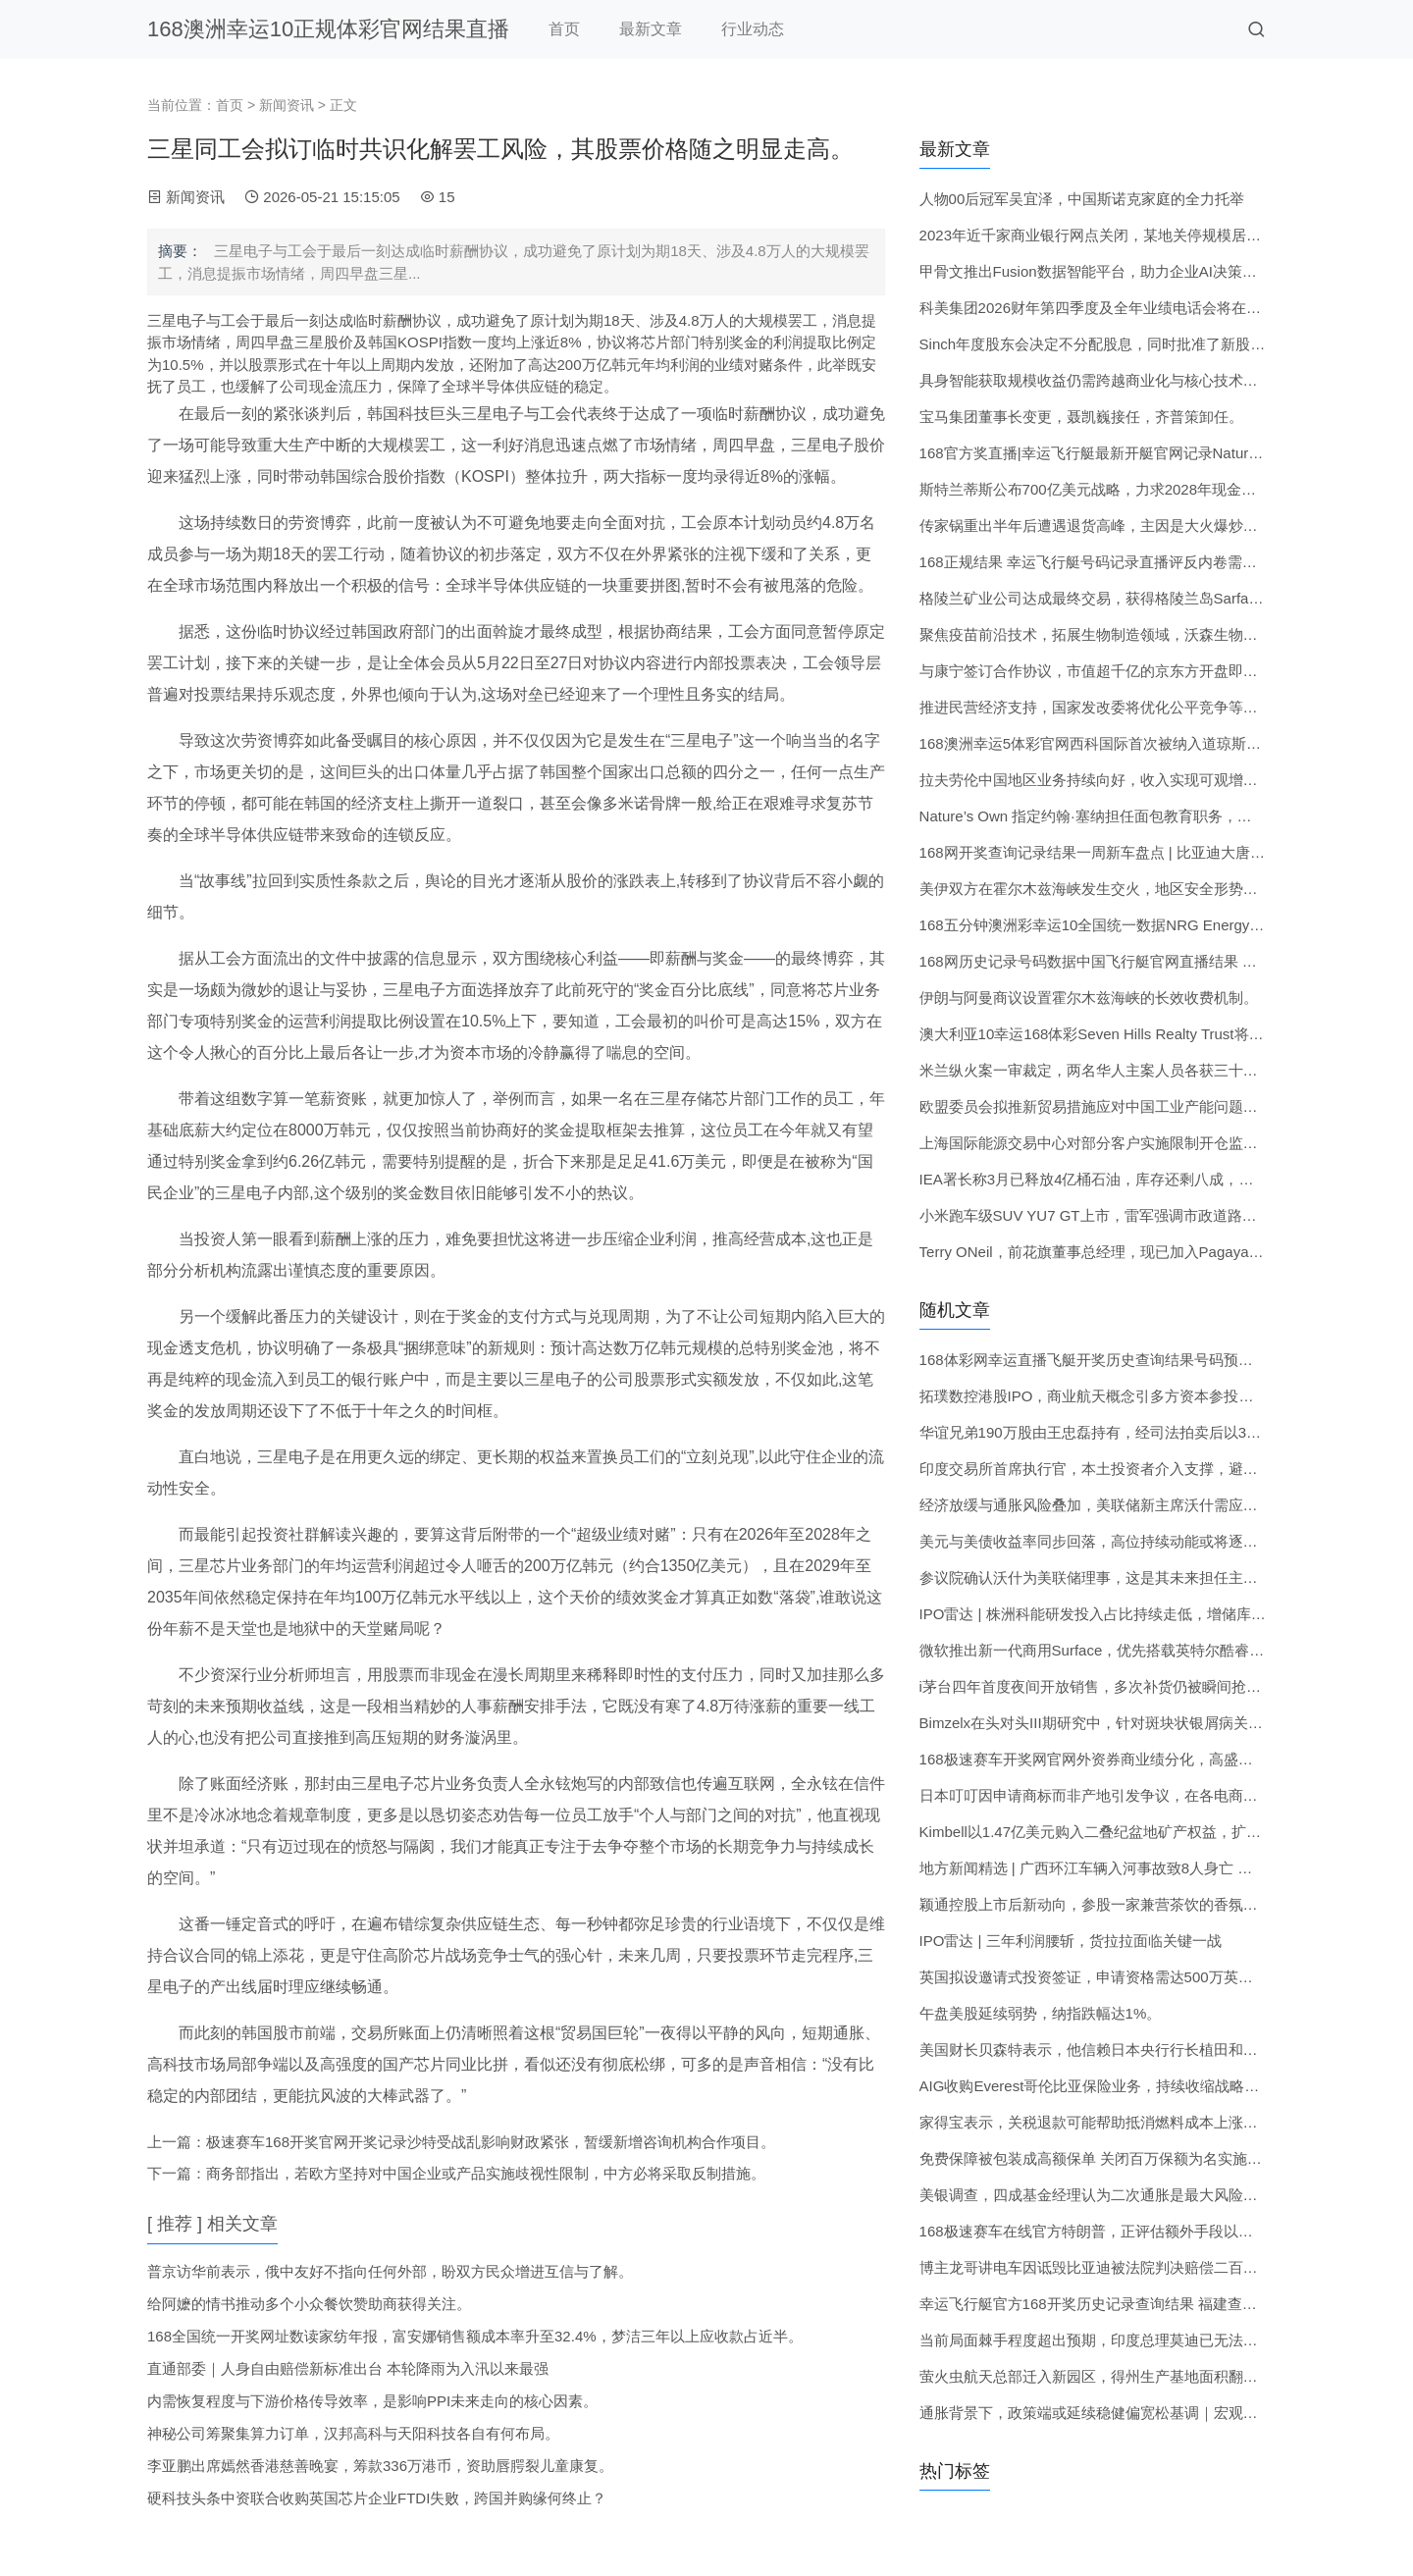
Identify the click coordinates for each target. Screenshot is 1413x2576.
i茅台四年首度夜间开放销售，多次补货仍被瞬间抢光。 (1097, 1686)
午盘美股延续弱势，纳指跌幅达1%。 (1040, 2013)
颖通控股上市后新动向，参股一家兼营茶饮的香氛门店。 (1103, 1904)
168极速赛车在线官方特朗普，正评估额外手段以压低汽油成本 (1123, 2231)
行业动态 (752, 29)
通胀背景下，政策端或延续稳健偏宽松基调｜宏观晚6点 (1100, 2412)
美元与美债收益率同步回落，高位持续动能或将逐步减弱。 (1110, 1541)
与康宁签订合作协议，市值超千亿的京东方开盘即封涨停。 (1110, 670)
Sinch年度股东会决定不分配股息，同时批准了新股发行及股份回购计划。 (1158, 344)
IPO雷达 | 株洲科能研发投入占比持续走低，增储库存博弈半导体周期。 (1151, 1613)
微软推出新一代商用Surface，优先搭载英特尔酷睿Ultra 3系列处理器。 (1150, 1650)
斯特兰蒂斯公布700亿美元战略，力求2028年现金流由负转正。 (1124, 489)
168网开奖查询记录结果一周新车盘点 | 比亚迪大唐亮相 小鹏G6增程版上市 (1162, 852)
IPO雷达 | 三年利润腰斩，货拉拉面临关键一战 (1070, 1940)
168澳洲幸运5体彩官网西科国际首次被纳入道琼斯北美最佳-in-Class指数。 (1163, 743)
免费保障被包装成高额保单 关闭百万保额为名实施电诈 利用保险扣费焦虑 (1158, 2158)
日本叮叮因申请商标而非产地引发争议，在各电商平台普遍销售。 (1132, 1795)
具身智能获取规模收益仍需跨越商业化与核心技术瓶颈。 (1103, 380)
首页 (564, 29)
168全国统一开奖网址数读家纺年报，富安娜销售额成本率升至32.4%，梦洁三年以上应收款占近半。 (475, 2336)
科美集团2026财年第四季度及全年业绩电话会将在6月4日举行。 (1127, 307)
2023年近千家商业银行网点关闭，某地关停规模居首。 (1097, 235)
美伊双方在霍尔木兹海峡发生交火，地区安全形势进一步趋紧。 (1125, 888)
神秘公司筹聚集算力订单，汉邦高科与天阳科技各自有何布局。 (353, 2433)
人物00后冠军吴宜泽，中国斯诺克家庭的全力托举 (1082, 198)
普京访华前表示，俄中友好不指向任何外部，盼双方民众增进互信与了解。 (390, 2271)
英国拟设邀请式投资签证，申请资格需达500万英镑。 (1093, 1977)
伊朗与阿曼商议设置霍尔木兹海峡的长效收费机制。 (1088, 997)
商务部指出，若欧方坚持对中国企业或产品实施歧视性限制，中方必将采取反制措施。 (485, 2173)
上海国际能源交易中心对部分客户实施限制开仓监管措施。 (1110, 1142)
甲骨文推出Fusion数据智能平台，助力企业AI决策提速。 (1102, 271)
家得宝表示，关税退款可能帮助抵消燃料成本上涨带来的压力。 (1125, 2122)
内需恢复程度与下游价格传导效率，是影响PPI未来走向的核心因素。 (372, 2400)
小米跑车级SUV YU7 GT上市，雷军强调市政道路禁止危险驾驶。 (1132, 1215)
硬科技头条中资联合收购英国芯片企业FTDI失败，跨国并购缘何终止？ (376, 2498)
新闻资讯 (286, 105)
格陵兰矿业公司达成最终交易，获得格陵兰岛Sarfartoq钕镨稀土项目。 (1148, 598)
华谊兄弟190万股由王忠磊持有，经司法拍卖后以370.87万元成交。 (1138, 1432)
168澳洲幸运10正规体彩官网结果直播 (328, 29)
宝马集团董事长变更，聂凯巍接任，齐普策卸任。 (1081, 416)
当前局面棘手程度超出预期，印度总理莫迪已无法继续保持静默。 (1132, 2340)
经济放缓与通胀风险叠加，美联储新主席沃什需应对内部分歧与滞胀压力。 (1162, 1505)
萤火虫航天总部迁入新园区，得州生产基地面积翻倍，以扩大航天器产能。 (1162, 2376)
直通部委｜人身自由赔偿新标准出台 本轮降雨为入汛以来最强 (348, 2368)
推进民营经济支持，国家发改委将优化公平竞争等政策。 (1103, 707)
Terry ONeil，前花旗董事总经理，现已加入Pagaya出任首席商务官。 (1143, 1251)
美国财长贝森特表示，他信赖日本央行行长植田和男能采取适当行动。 (1147, 2049)
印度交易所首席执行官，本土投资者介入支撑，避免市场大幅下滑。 (1140, 1468)
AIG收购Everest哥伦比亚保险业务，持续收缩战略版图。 (1104, 2085)
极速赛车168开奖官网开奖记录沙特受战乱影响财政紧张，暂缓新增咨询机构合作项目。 (490, 2141)
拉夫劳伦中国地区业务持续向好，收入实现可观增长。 (1096, 779)
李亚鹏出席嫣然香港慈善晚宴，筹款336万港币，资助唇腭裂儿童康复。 (380, 2465)
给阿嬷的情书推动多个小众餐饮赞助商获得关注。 (309, 2303)
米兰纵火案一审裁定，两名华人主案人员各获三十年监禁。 (1110, 1070)
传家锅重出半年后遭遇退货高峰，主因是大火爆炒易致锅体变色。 (1132, 525)
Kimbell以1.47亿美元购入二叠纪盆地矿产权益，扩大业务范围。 (1126, 1831)
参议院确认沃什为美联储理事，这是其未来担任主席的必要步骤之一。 (1147, 1577)
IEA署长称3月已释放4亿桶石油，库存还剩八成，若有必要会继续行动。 (1153, 1179)
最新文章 (650, 29)
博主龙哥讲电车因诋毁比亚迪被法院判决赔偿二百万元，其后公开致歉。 (1154, 2267)
